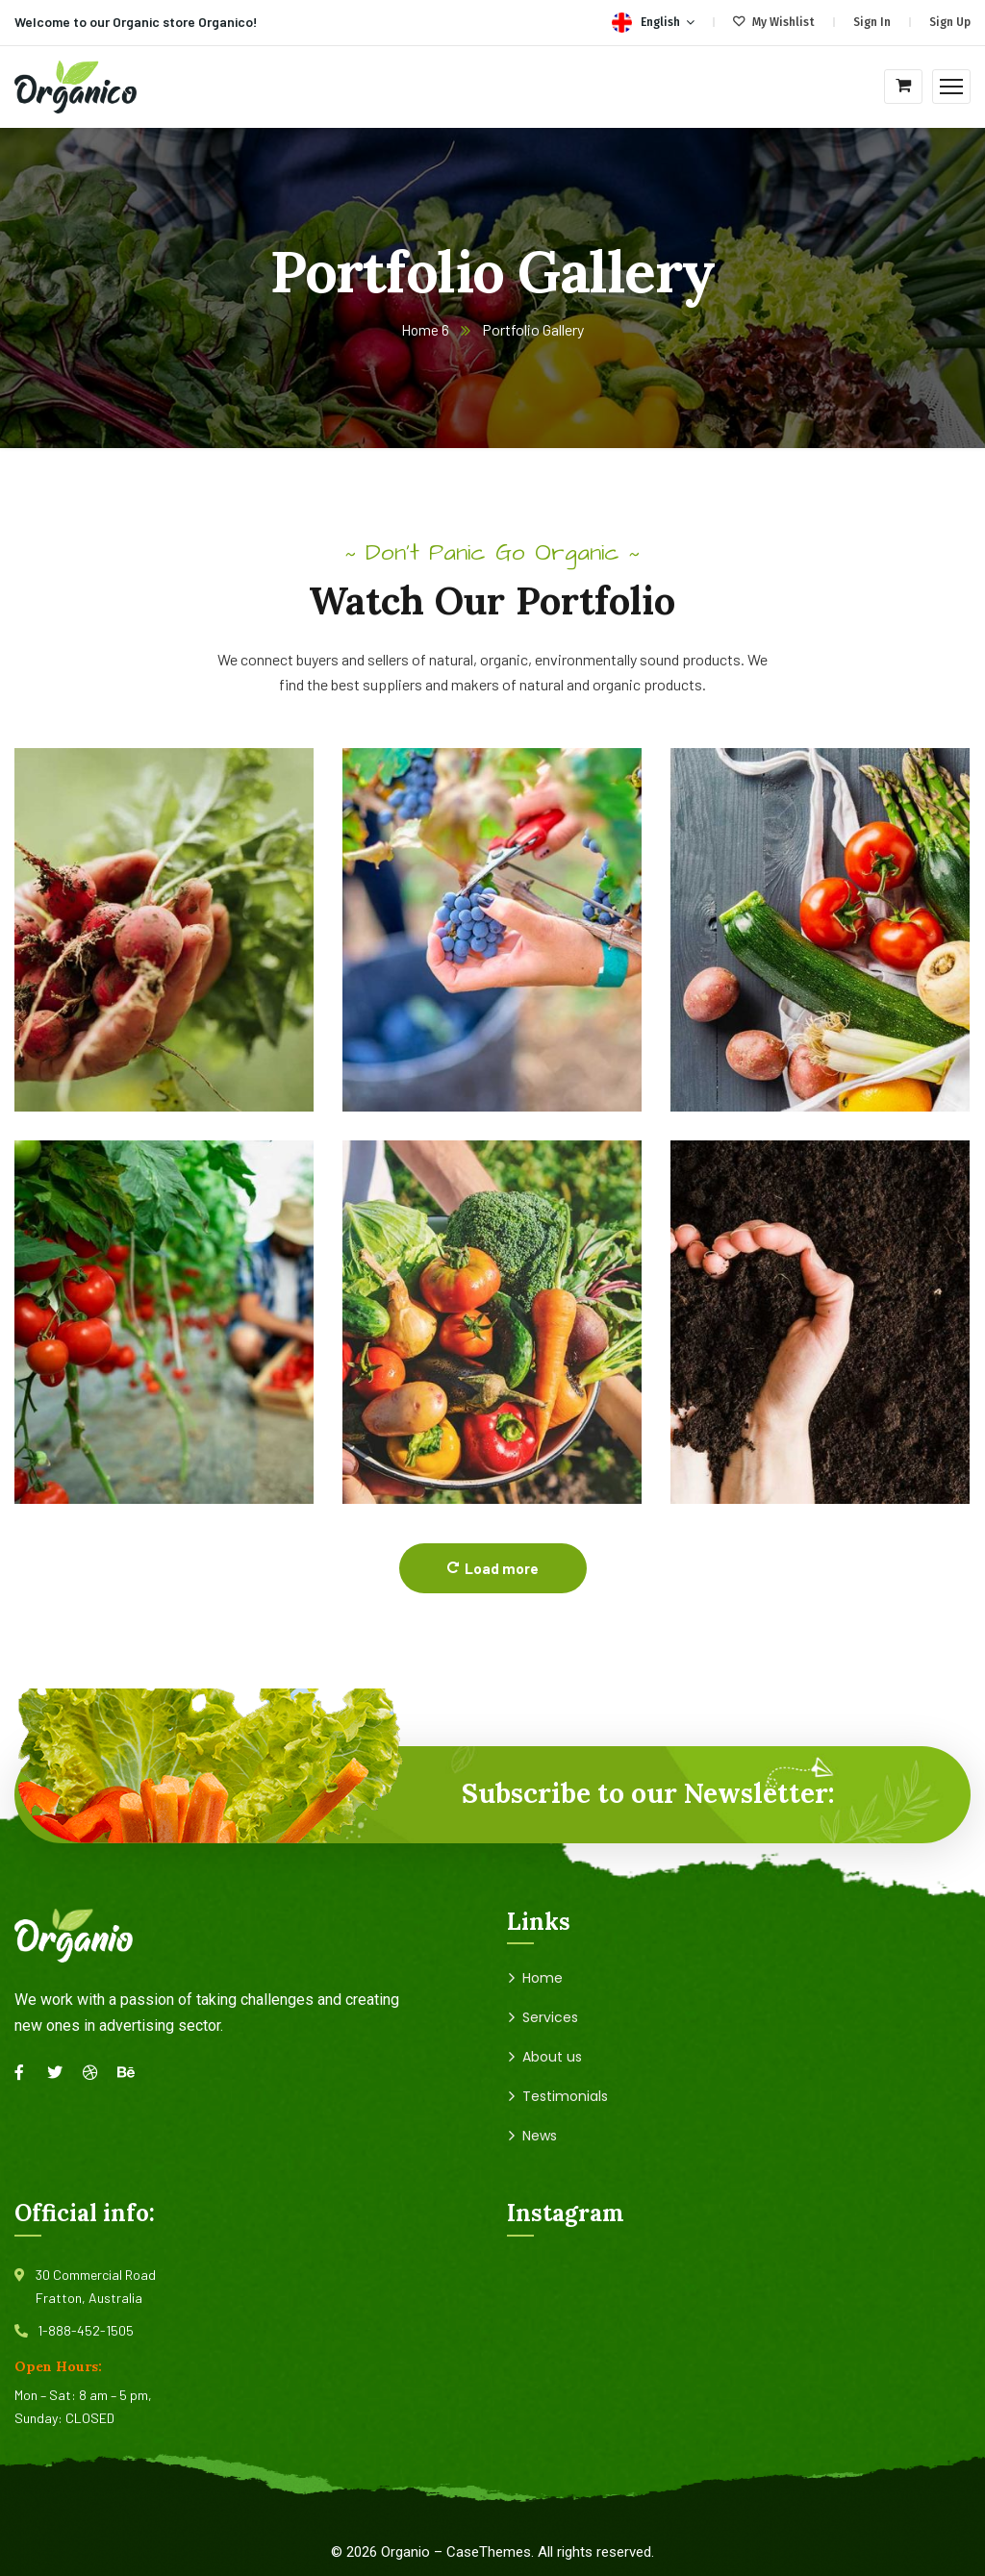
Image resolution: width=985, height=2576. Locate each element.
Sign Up (950, 22)
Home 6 (425, 329)
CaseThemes (488, 2552)
